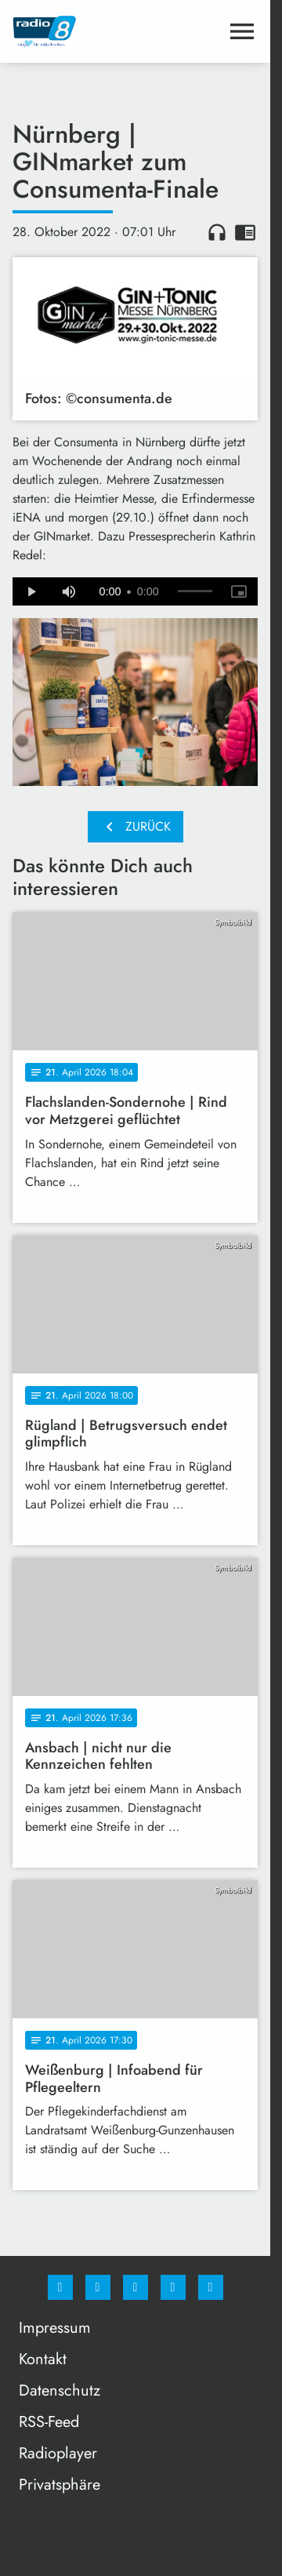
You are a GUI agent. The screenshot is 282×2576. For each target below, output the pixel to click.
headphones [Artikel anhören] (217, 232)
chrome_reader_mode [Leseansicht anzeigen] (245, 232)
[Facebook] (60, 2287)
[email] (210, 2287)
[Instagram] (97, 2287)
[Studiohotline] (173, 2287)
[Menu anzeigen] (242, 31)
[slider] (195, 591)
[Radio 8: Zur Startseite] (74, 31)
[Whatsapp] (135, 2287)
